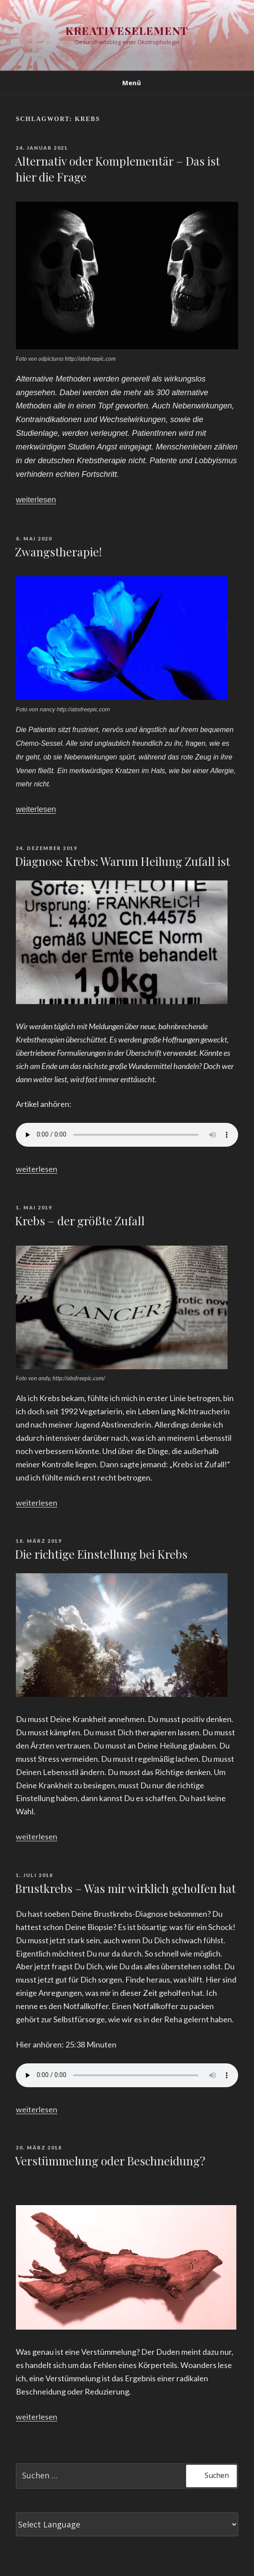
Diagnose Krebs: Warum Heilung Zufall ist (122, 861)
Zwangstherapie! (58, 551)
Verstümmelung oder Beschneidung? (110, 2160)
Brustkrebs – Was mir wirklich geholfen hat (125, 1888)
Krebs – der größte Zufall (80, 1220)
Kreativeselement (127, 30)
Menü (127, 83)
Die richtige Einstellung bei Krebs (101, 1554)
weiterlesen (36, 499)
